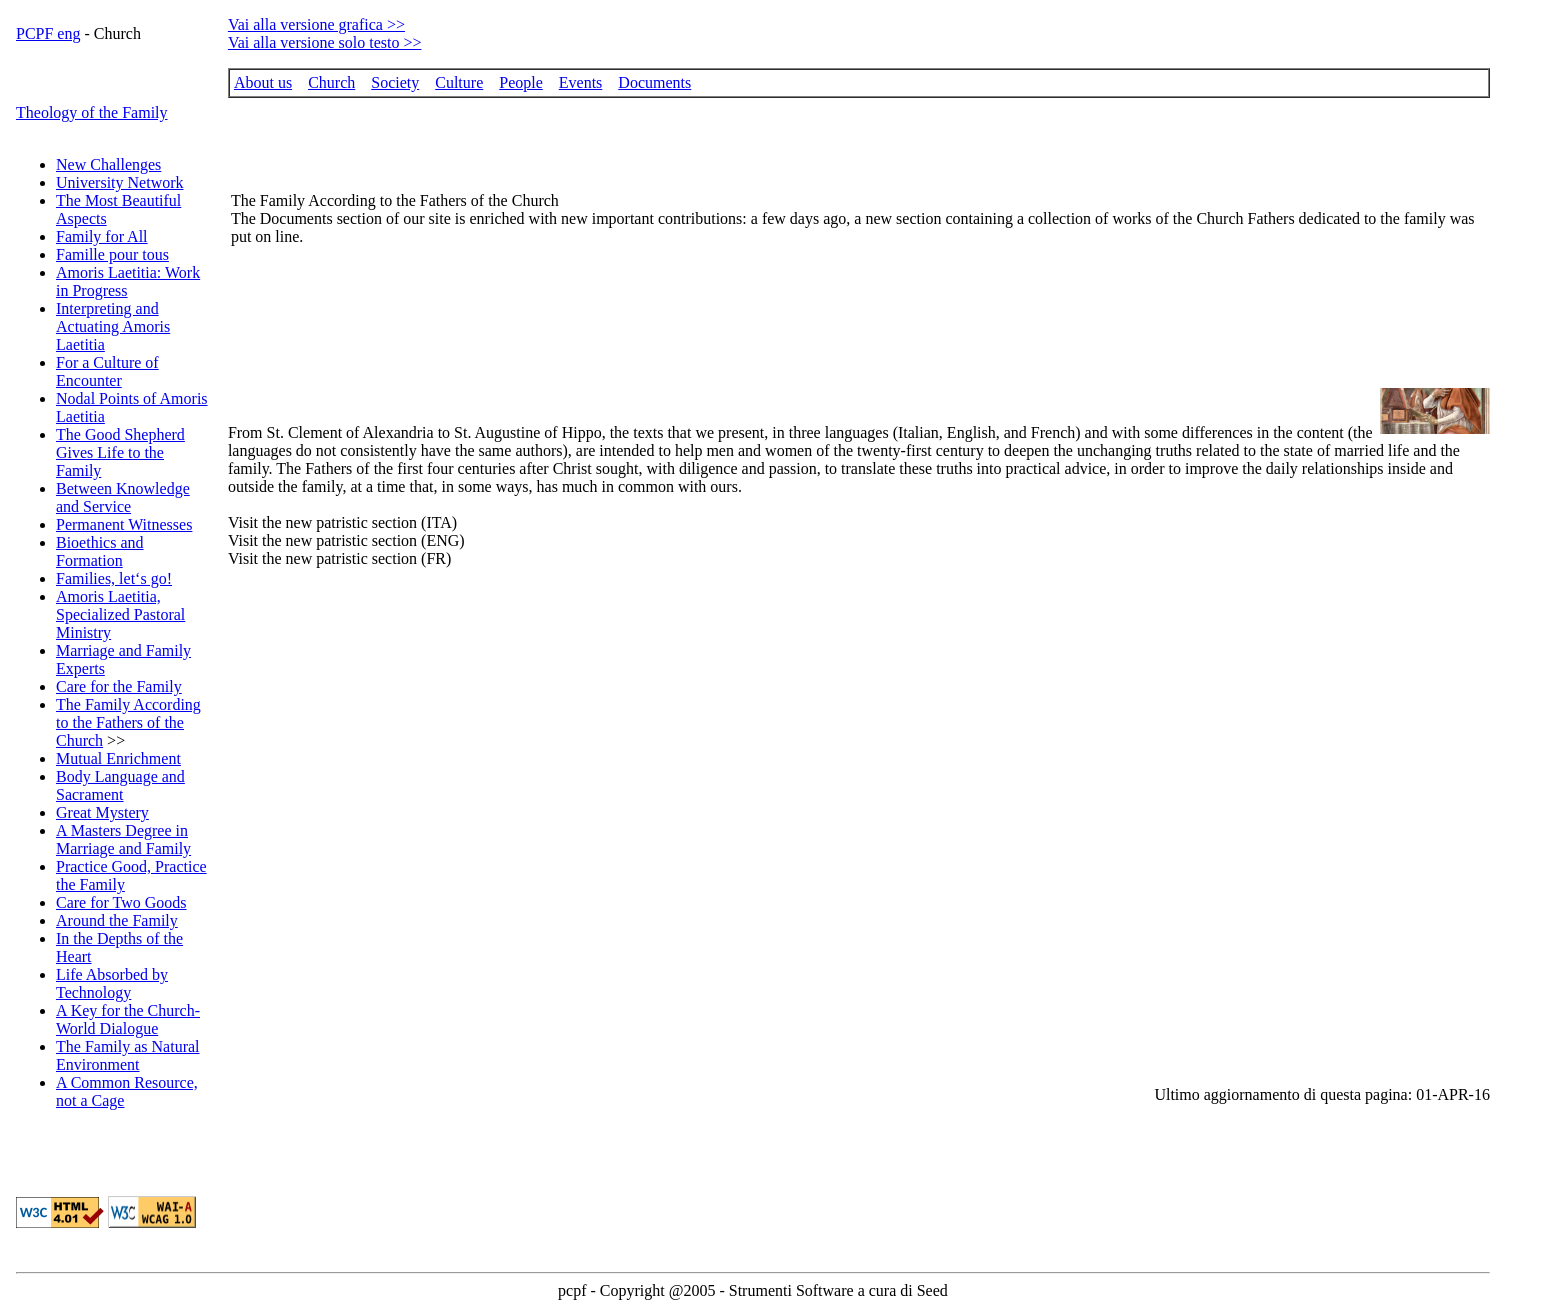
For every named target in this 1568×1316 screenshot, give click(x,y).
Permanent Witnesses (124, 524)
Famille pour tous (112, 254)
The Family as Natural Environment (128, 1055)
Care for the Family (119, 686)
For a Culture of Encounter (107, 371)
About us (263, 82)
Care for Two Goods (121, 902)
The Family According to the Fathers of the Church (128, 722)
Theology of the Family (92, 112)
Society (395, 82)
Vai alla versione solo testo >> (325, 42)
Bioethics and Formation (100, 551)
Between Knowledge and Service (123, 497)
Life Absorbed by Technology (112, 983)
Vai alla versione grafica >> (316, 24)
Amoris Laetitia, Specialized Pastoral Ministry (120, 614)
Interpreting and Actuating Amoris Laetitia (113, 326)
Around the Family (117, 920)
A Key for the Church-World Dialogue (128, 1019)
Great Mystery (102, 812)
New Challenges (108, 164)
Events (581, 82)
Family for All (102, 236)
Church (331, 82)
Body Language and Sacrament (120, 785)
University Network (120, 182)
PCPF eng (48, 33)
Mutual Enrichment (118, 758)
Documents (654, 82)
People (521, 82)
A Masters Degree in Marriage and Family (123, 839)
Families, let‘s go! (114, 578)
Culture (459, 82)
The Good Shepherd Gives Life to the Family (120, 452)
